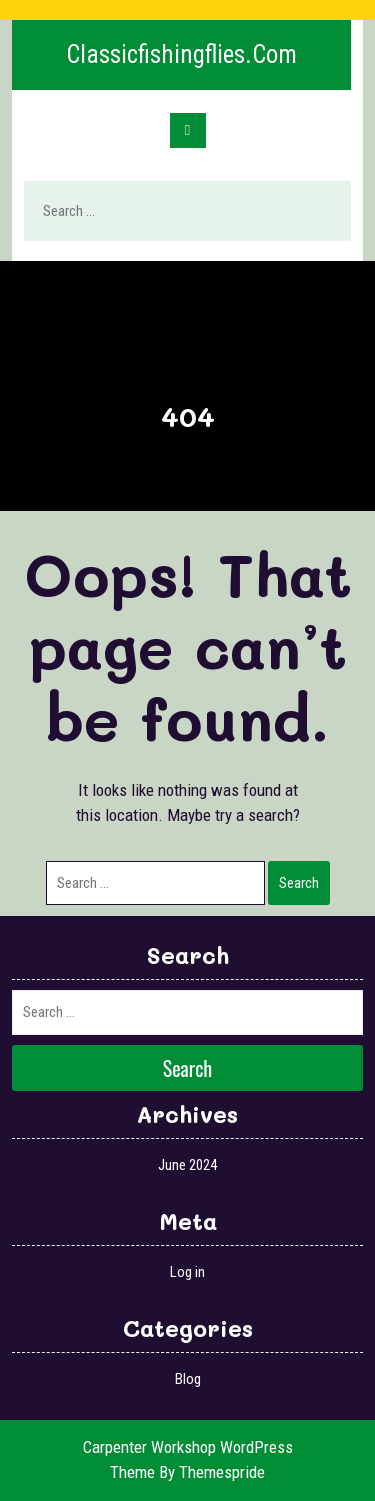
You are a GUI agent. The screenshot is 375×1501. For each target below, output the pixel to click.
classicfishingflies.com (181, 54)
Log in (187, 1272)
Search (312, 212)
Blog (188, 1379)
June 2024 (187, 1165)
